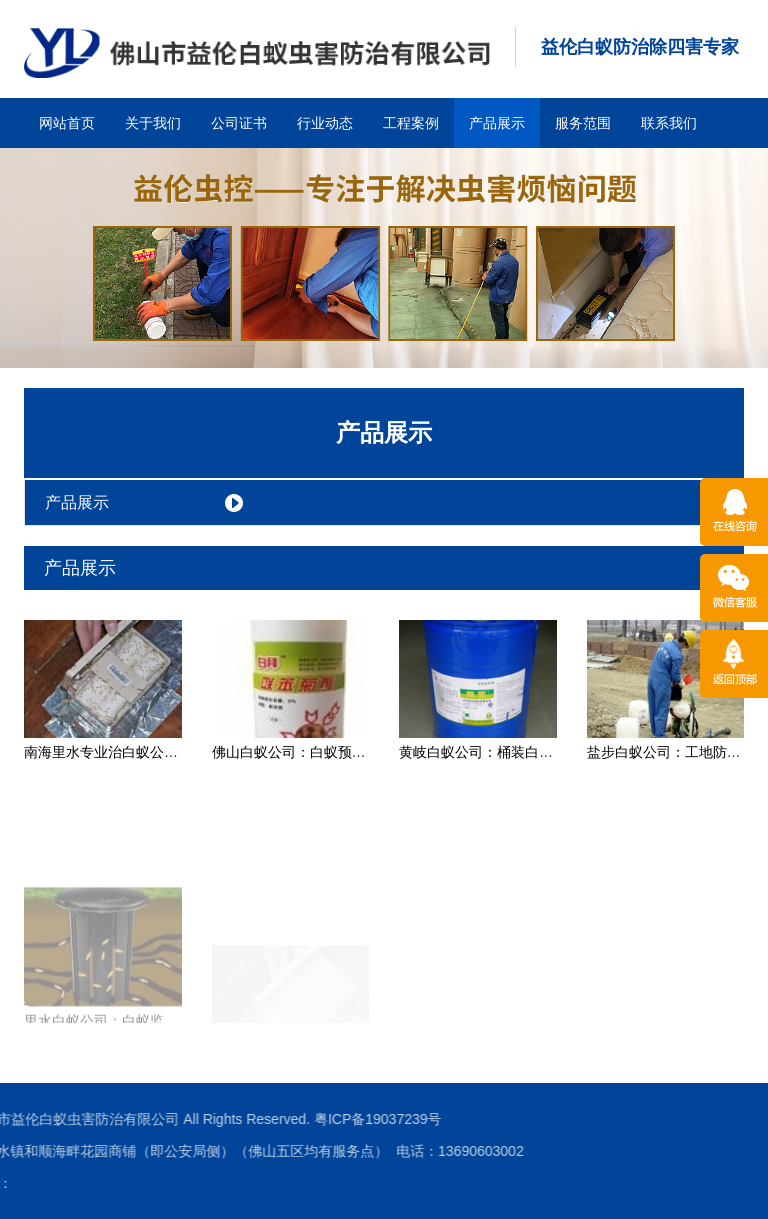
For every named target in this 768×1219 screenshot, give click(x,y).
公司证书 (239, 123)
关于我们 (153, 123)
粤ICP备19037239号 (218, 1119)
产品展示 (497, 123)
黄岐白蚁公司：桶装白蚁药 (483, 752)
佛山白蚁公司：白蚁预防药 (296, 752)
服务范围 (583, 123)
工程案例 (411, 123)
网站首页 (67, 123)
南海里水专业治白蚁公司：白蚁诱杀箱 (143, 752)
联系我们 (669, 123)
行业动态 (325, 123)
